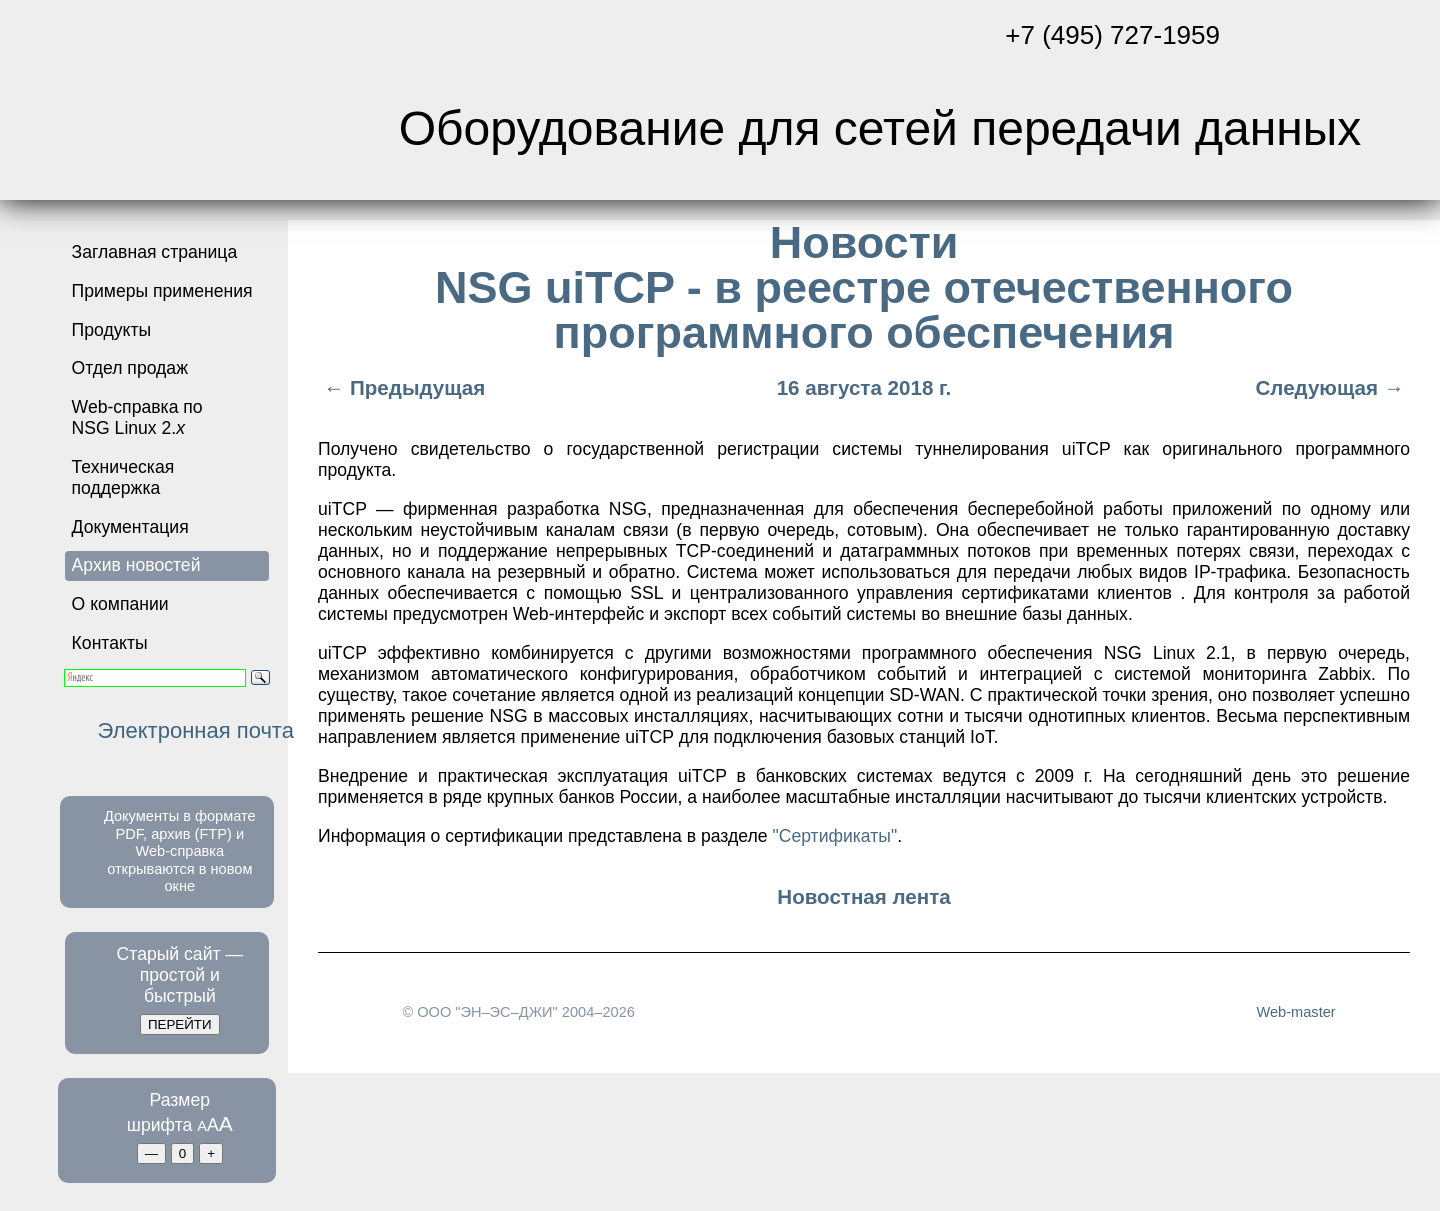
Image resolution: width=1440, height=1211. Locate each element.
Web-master (1295, 1012)
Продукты (112, 330)
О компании (120, 604)
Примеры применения (162, 291)
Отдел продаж (130, 368)
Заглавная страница (155, 252)
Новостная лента (863, 896)
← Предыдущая (401, 387)
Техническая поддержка (123, 477)
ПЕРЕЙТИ (180, 1024)
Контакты (110, 643)
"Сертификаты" (834, 836)
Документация (130, 527)
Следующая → (1332, 387)
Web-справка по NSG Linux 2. (137, 417)
